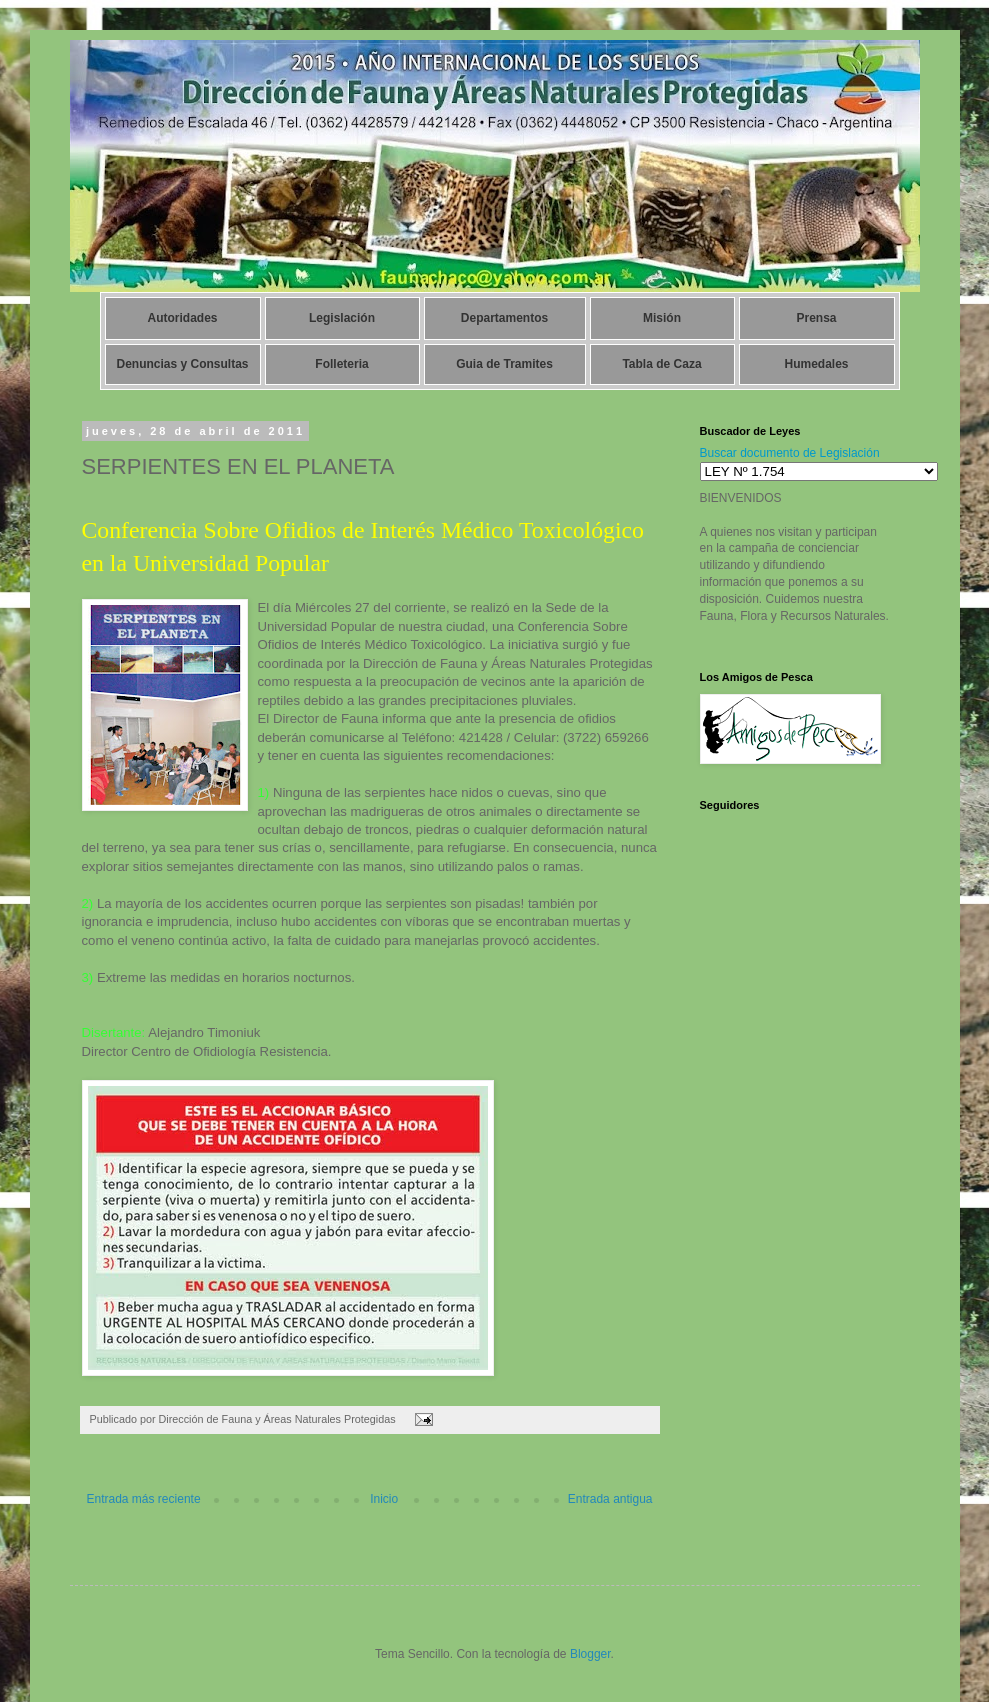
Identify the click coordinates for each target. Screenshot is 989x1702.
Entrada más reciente (144, 1499)
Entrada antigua (610, 1499)
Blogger (590, 1654)
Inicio (384, 1499)
